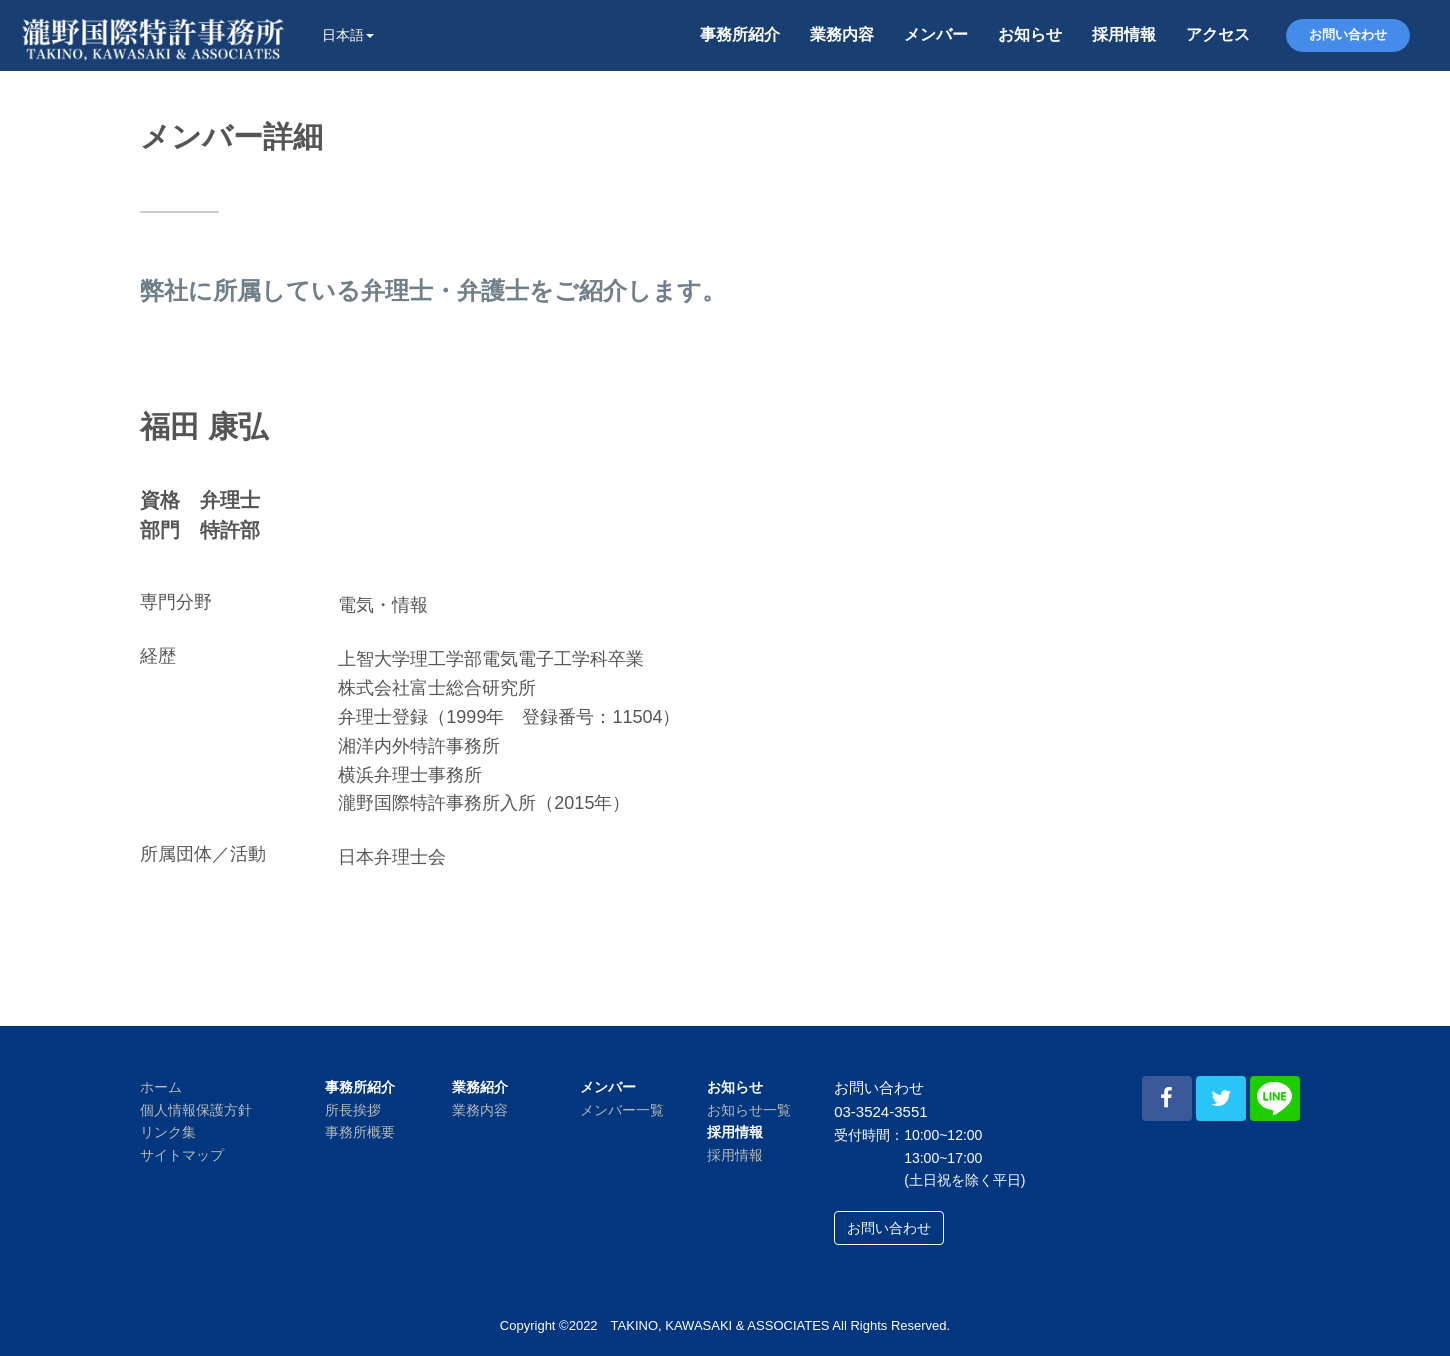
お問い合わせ (1348, 34)
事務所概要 (360, 1132)
